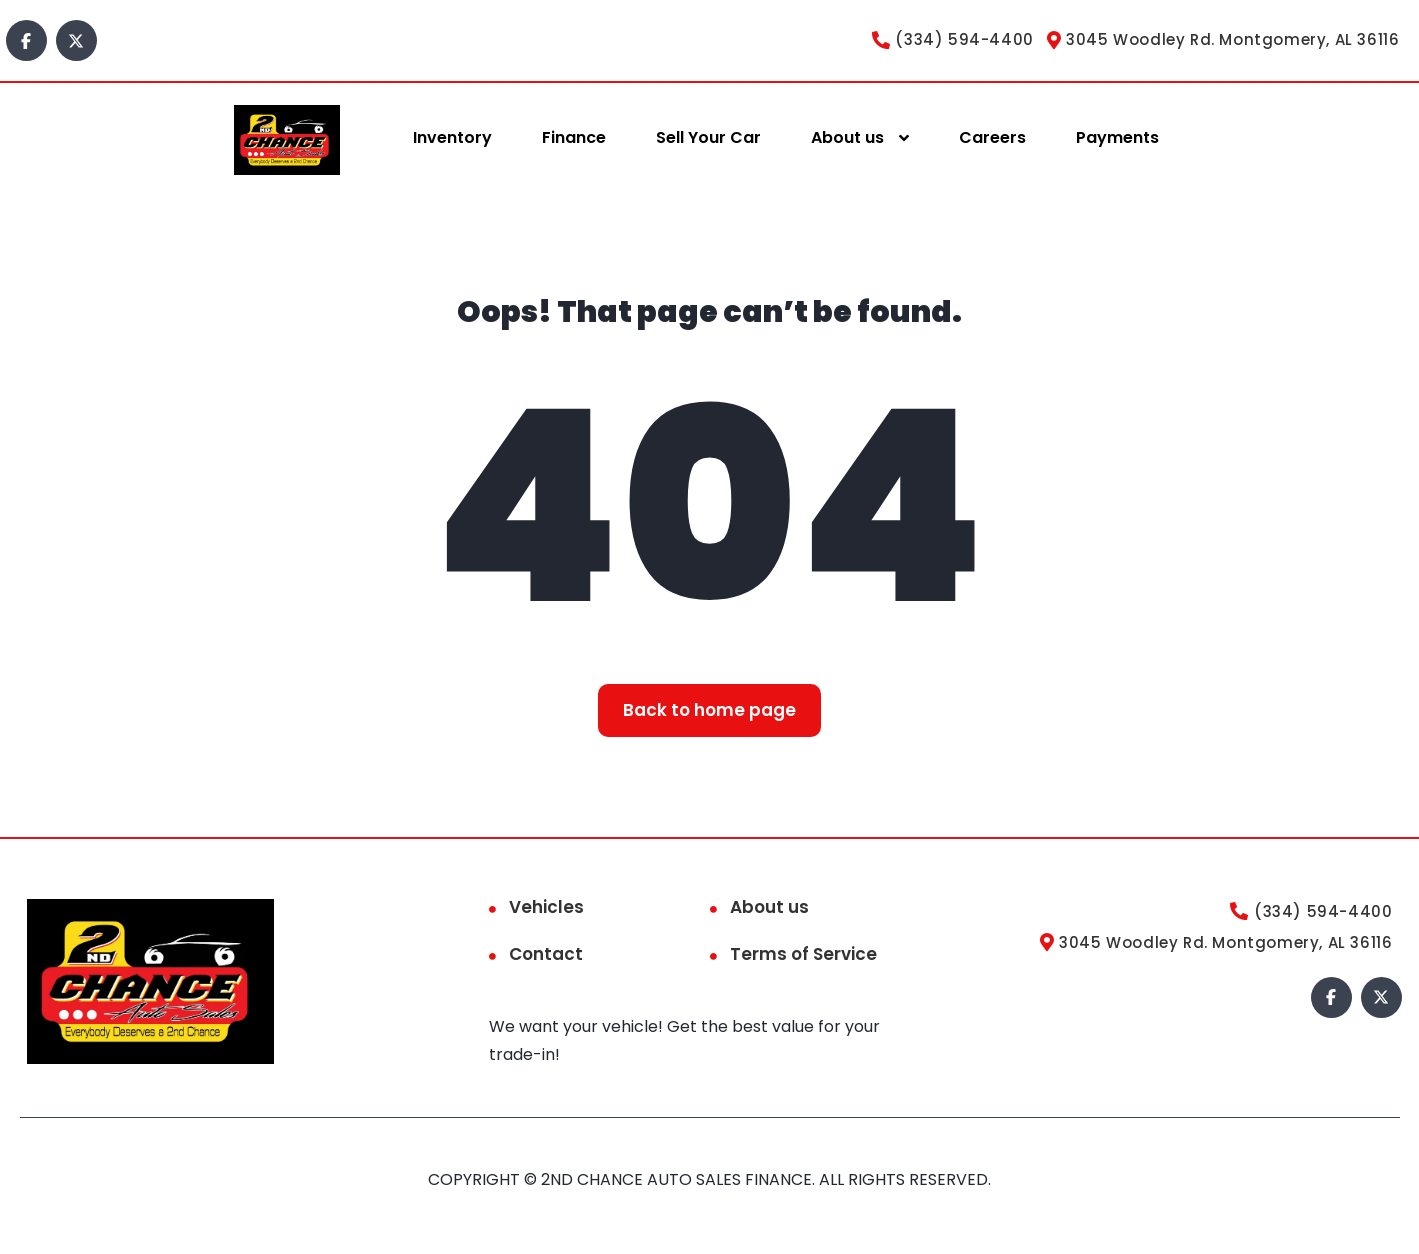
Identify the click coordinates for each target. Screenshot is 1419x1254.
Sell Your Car (708, 137)
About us (847, 137)
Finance (574, 137)
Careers (992, 137)
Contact (546, 954)
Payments (1117, 137)
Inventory (452, 137)
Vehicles (546, 907)
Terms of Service (803, 954)
